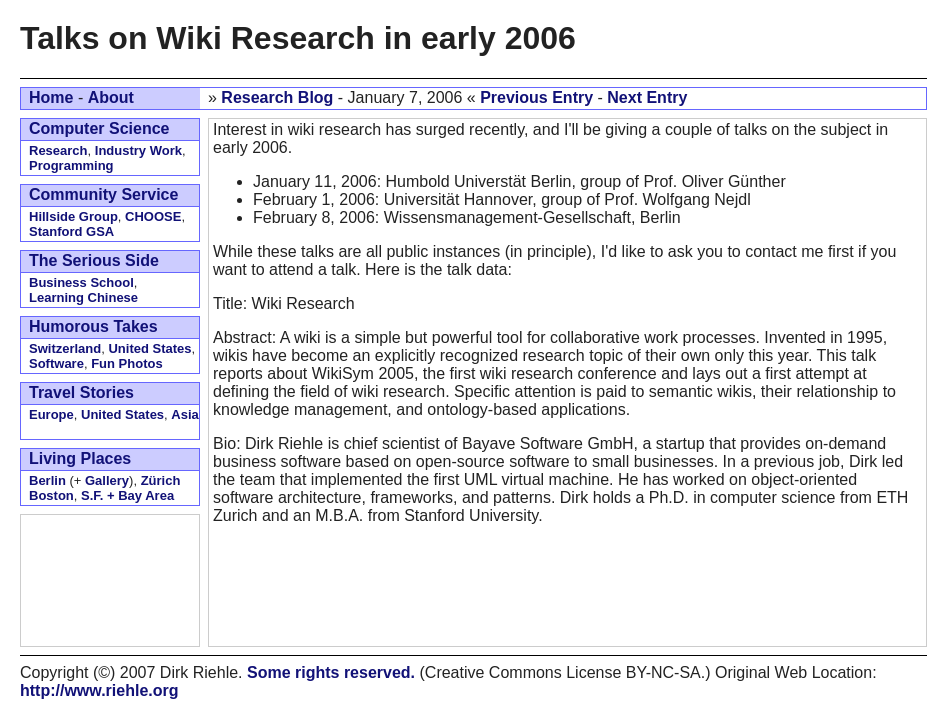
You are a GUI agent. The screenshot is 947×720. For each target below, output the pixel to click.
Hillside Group (73, 216)
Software (56, 363)
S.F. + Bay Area (127, 495)
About (111, 97)
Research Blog (277, 97)
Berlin (47, 480)
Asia (184, 414)
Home (51, 97)
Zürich (161, 480)
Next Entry (647, 97)
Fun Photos (127, 363)
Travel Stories (81, 392)
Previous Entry (536, 97)
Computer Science (99, 128)
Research (58, 150)
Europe (51, 414)
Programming (71, 165)
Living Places (80, 458)
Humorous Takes (93, 326)
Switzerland (65, 348)
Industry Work (138, 150)
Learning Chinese (83, 297)
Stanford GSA (71, 231)
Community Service (103, 194)
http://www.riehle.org (99, 690)
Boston (51, 495)
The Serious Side (94, 260)
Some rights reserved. (331, 672)
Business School (81, 282)
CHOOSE (153, 216)
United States (149, 348)
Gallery (107, 480)
